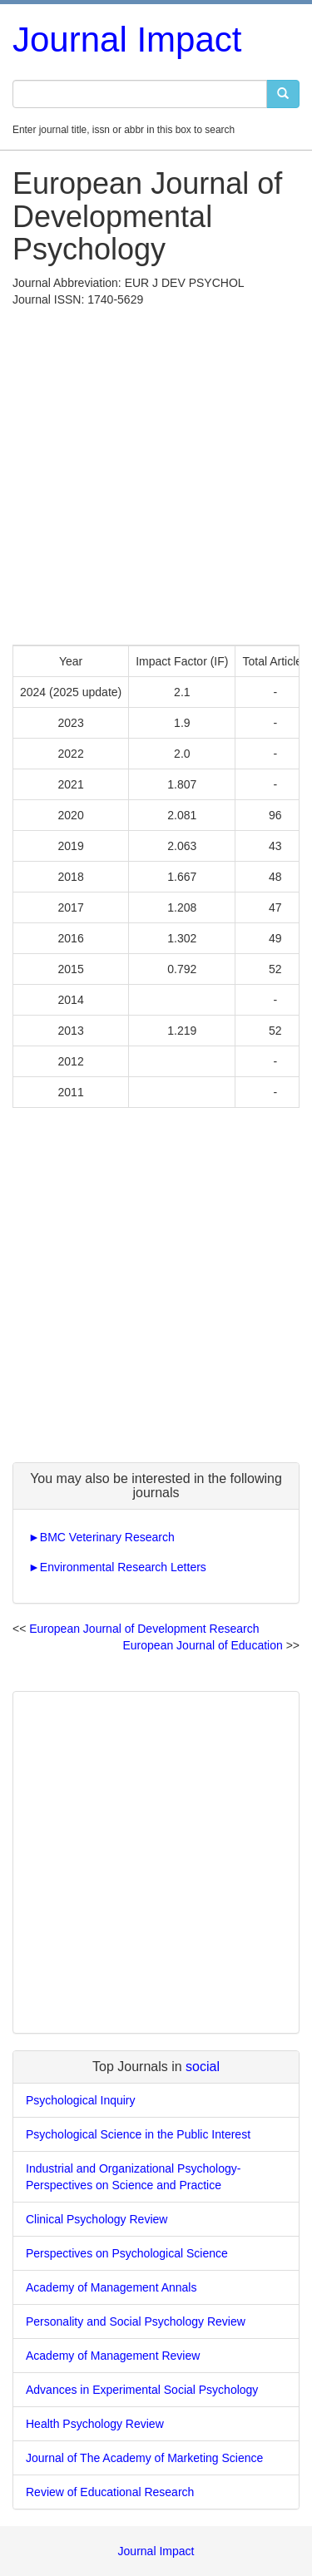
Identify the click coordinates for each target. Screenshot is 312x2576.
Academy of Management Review (113, 2355)
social (203, 2066)
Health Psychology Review (95, 2423)
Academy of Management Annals (111, 2287)
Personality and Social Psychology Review (135, 2321)
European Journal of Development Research (144, 1628)
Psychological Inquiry (81, 2100)
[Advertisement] (156, 472)
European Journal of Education (203, 1645)
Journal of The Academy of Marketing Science (144, 2458)
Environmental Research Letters (123, 1567)
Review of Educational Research (110, 2492)
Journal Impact (126, 39)
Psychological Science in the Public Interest (138, 2134)
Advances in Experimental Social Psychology (142, 2389)
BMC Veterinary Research (107, 1537)
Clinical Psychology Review (96, 2219)
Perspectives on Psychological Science (127, 2253)
